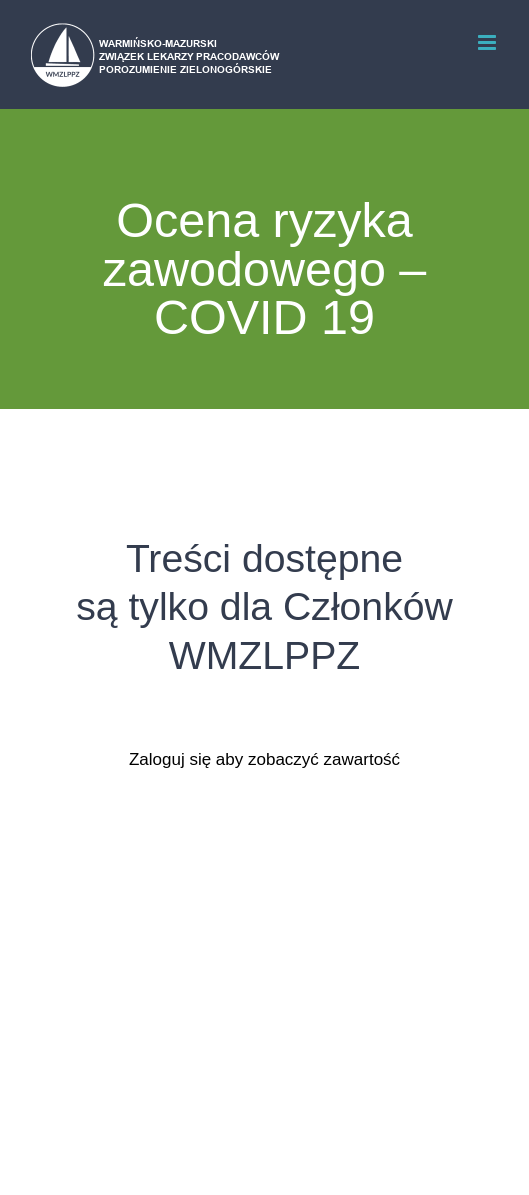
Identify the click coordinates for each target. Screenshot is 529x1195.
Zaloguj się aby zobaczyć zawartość (264, 759)
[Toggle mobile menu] (488, 42)
